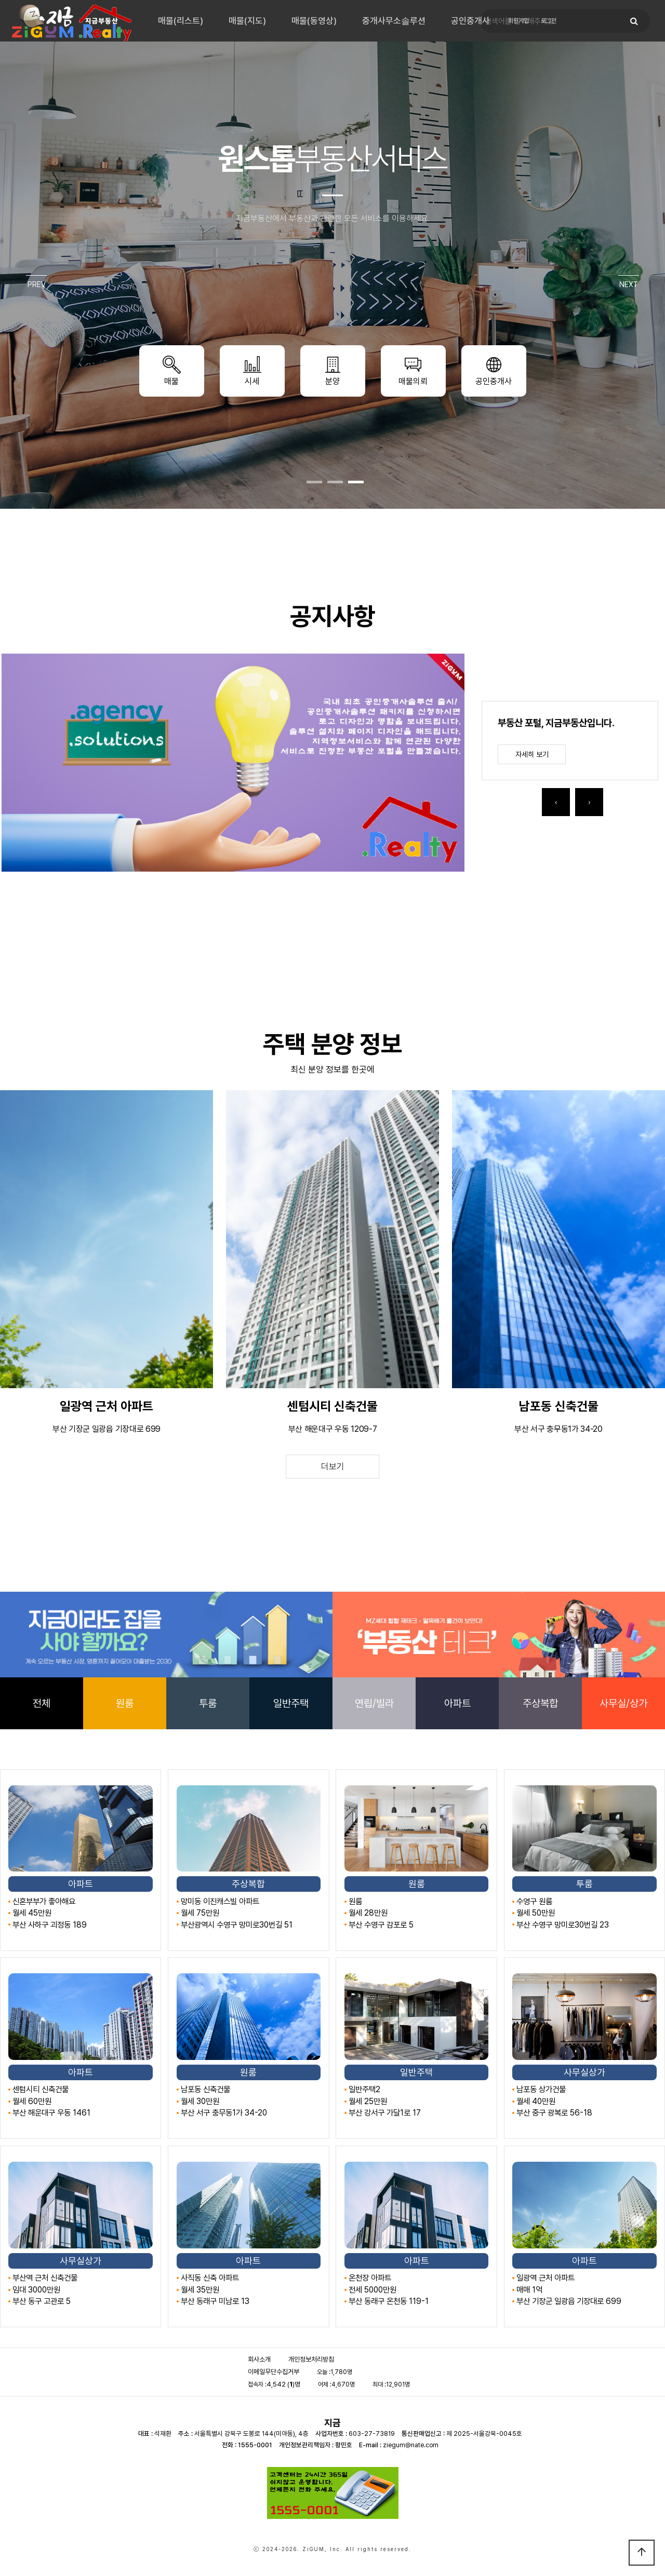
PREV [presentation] (37, 284)
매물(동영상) (314, 21)
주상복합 (540, 1703)
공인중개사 (470, 21)
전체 (41, 1703)
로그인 (548, 20)
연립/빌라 (374, 1703)
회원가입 (518, 20)
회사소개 (259, 2359)
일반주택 (291, 1703)
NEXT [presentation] (628, 284)
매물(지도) (247, 21)
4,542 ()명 (283, 2384)
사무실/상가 (623, 1703)
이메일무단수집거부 (273, 2372)
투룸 (208, 1703)
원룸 (125, 1703)
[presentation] (556, 802)
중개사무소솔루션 (393, 21)
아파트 (457, 1703)
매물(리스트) (180, 21)
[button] (314, 482)
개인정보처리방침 (311, 2359)
